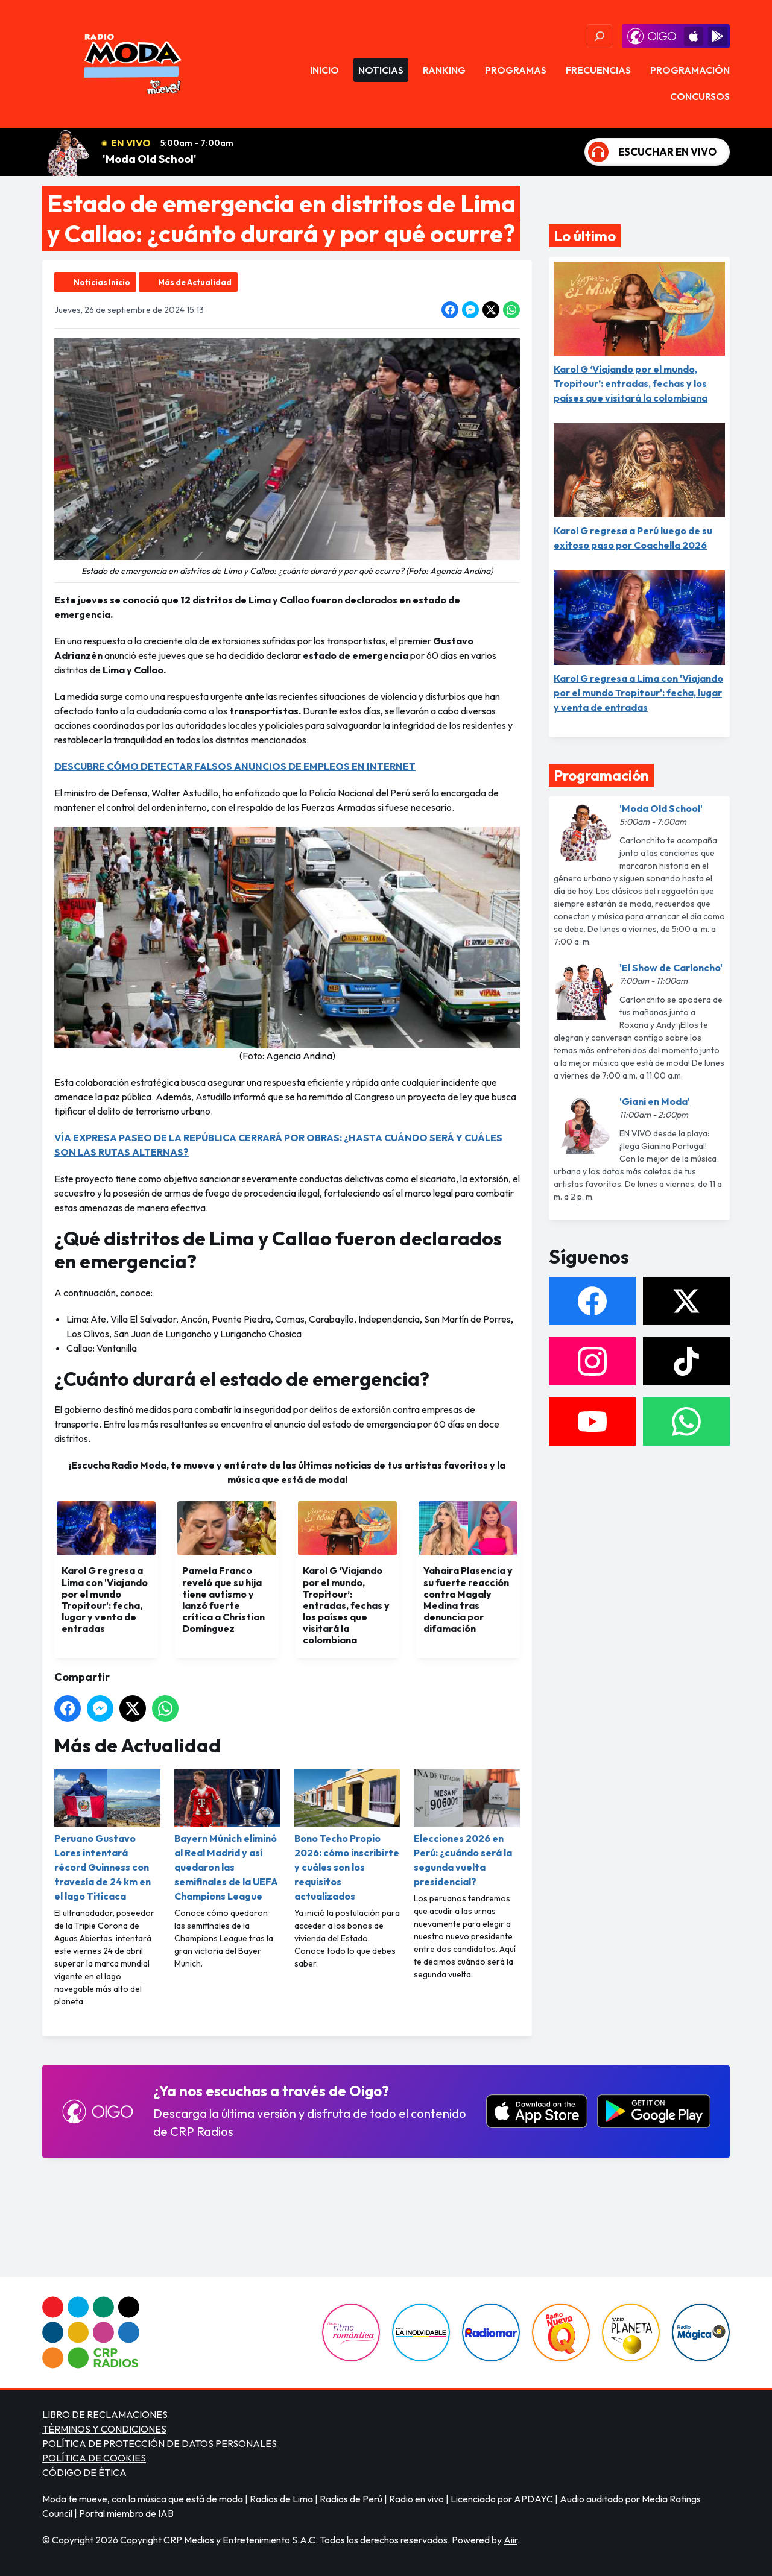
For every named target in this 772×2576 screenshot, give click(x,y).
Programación (690, 70)
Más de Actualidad (195, 282)
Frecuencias (598, 70)
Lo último (585, 236)
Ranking (444, 70)
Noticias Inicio (102, 282)
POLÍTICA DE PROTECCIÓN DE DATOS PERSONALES (159, 2443)
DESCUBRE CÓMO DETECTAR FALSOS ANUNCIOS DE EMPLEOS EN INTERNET (235, 766)
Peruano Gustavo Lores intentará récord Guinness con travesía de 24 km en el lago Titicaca (107, 1836)
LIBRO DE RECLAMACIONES (105, 2414)
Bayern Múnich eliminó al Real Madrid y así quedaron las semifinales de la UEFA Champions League (227, 1836)
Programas (515, 70)
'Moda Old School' (150, 159)
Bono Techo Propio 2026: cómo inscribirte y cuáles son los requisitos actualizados (347, 1836)
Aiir (510, 2540)
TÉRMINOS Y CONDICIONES (104, 2429)
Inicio (324, 70)
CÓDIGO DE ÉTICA (84, 2472)
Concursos (700, 96)
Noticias (380, 70)
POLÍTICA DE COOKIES (94, 2458)
